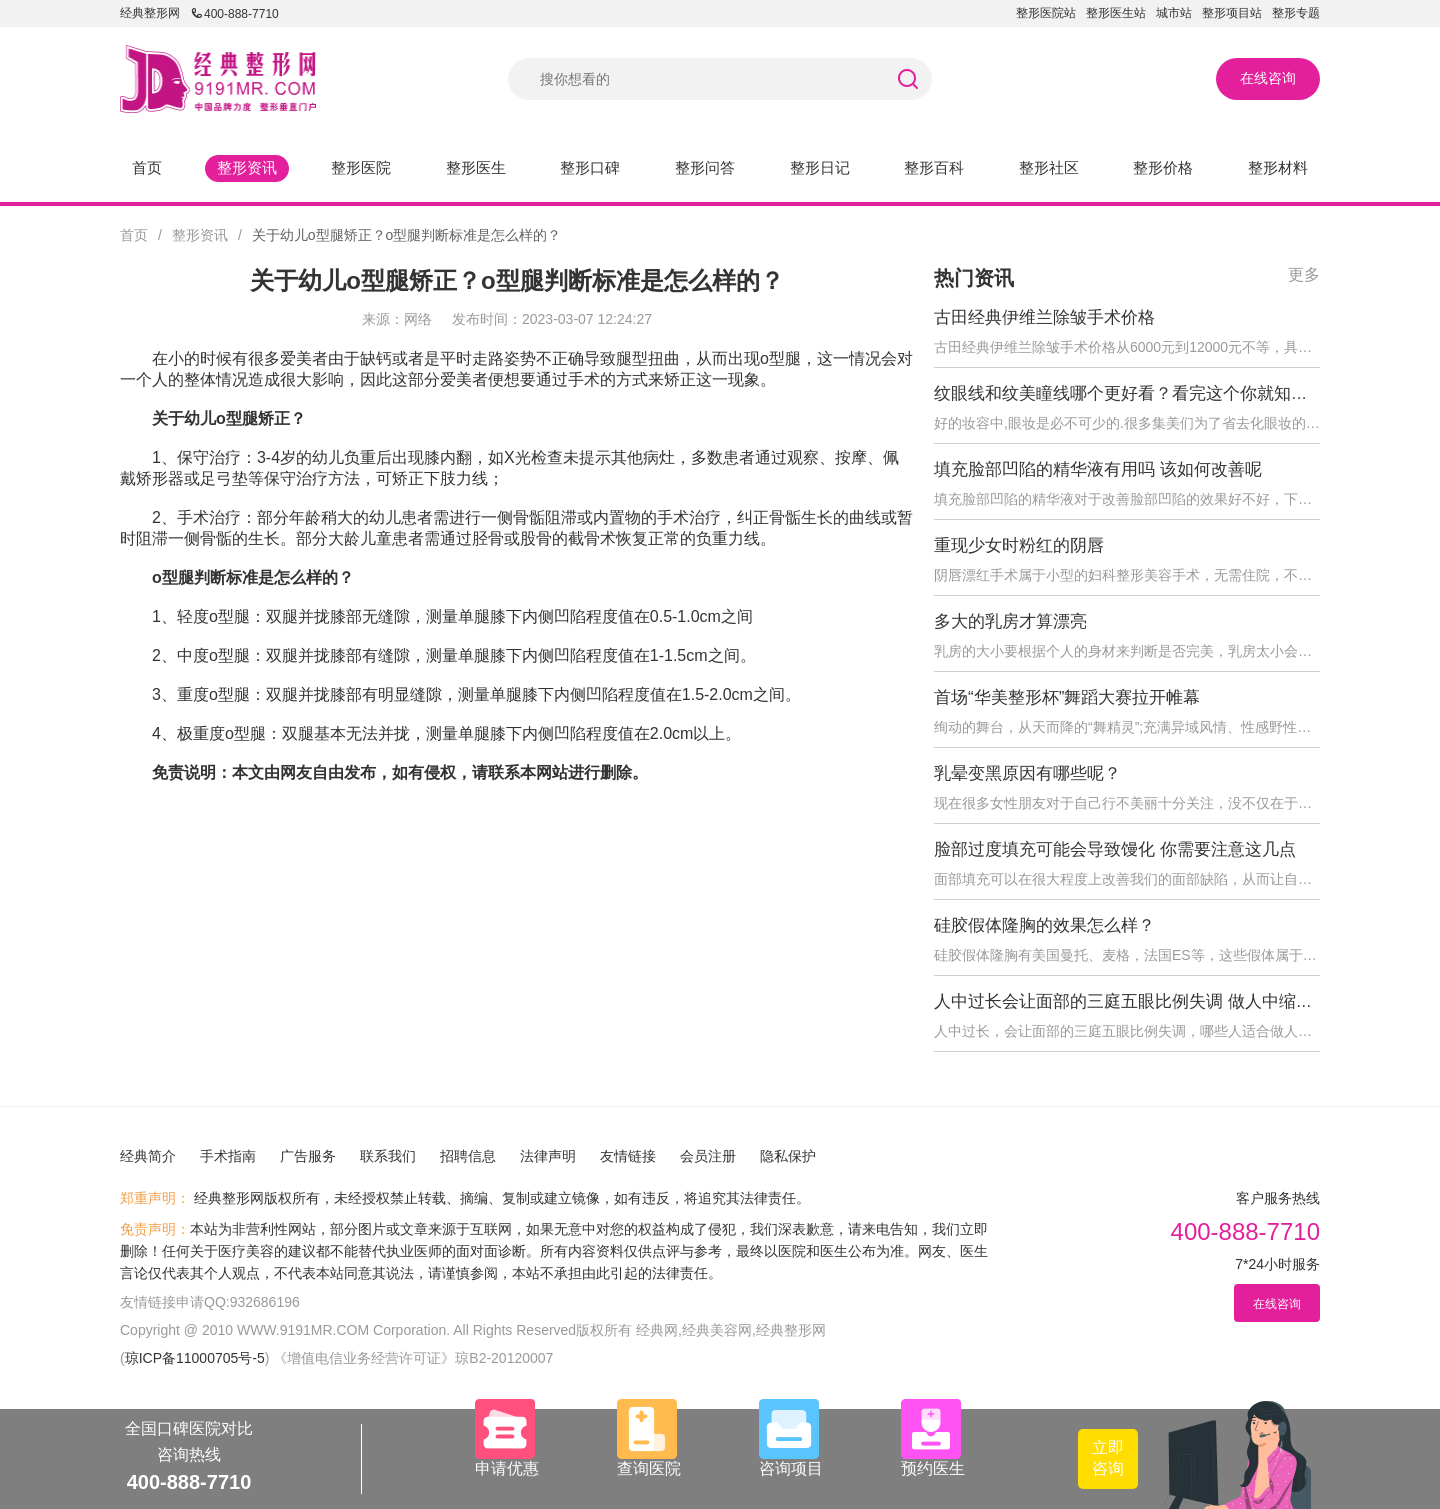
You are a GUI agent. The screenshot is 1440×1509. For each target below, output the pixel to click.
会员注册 (708, 1156)
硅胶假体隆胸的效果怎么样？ (1044, 925)
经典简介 (148, 1156)
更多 (1304, 274)
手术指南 (228, 1156)
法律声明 (548, 1156)
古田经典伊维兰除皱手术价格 (1044, 317)
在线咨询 (1268, 78)
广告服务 (308, 1156)
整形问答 (705, 167)
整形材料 (1278, 167)
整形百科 (934, 167)
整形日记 (820, 167)
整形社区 (1049, 167)
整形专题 (1296, 13)
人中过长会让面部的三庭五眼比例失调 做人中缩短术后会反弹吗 (1174, 1001)
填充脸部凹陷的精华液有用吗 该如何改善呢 (1098, 469)
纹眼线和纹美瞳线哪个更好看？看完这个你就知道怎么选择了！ (1172, 393)
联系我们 (388, 1156)
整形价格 (1163, 167)
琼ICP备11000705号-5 (195, 1358)
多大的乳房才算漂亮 (1010, 621)
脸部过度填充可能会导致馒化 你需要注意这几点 (1115, 849)
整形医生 (476, 167)
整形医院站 (1046, 13)
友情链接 (628, 1156)
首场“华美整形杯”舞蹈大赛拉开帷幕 (1067, 697)
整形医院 (361, 167)
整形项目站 (1232, 13)
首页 (147, 167)
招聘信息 (468, 1156)
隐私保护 (788, 1156)
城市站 (1174, 13)
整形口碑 (590, 167)
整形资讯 (247, 167)
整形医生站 (1116, 13)
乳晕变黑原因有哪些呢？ (1027, 773)
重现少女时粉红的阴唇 (1019, 545)
